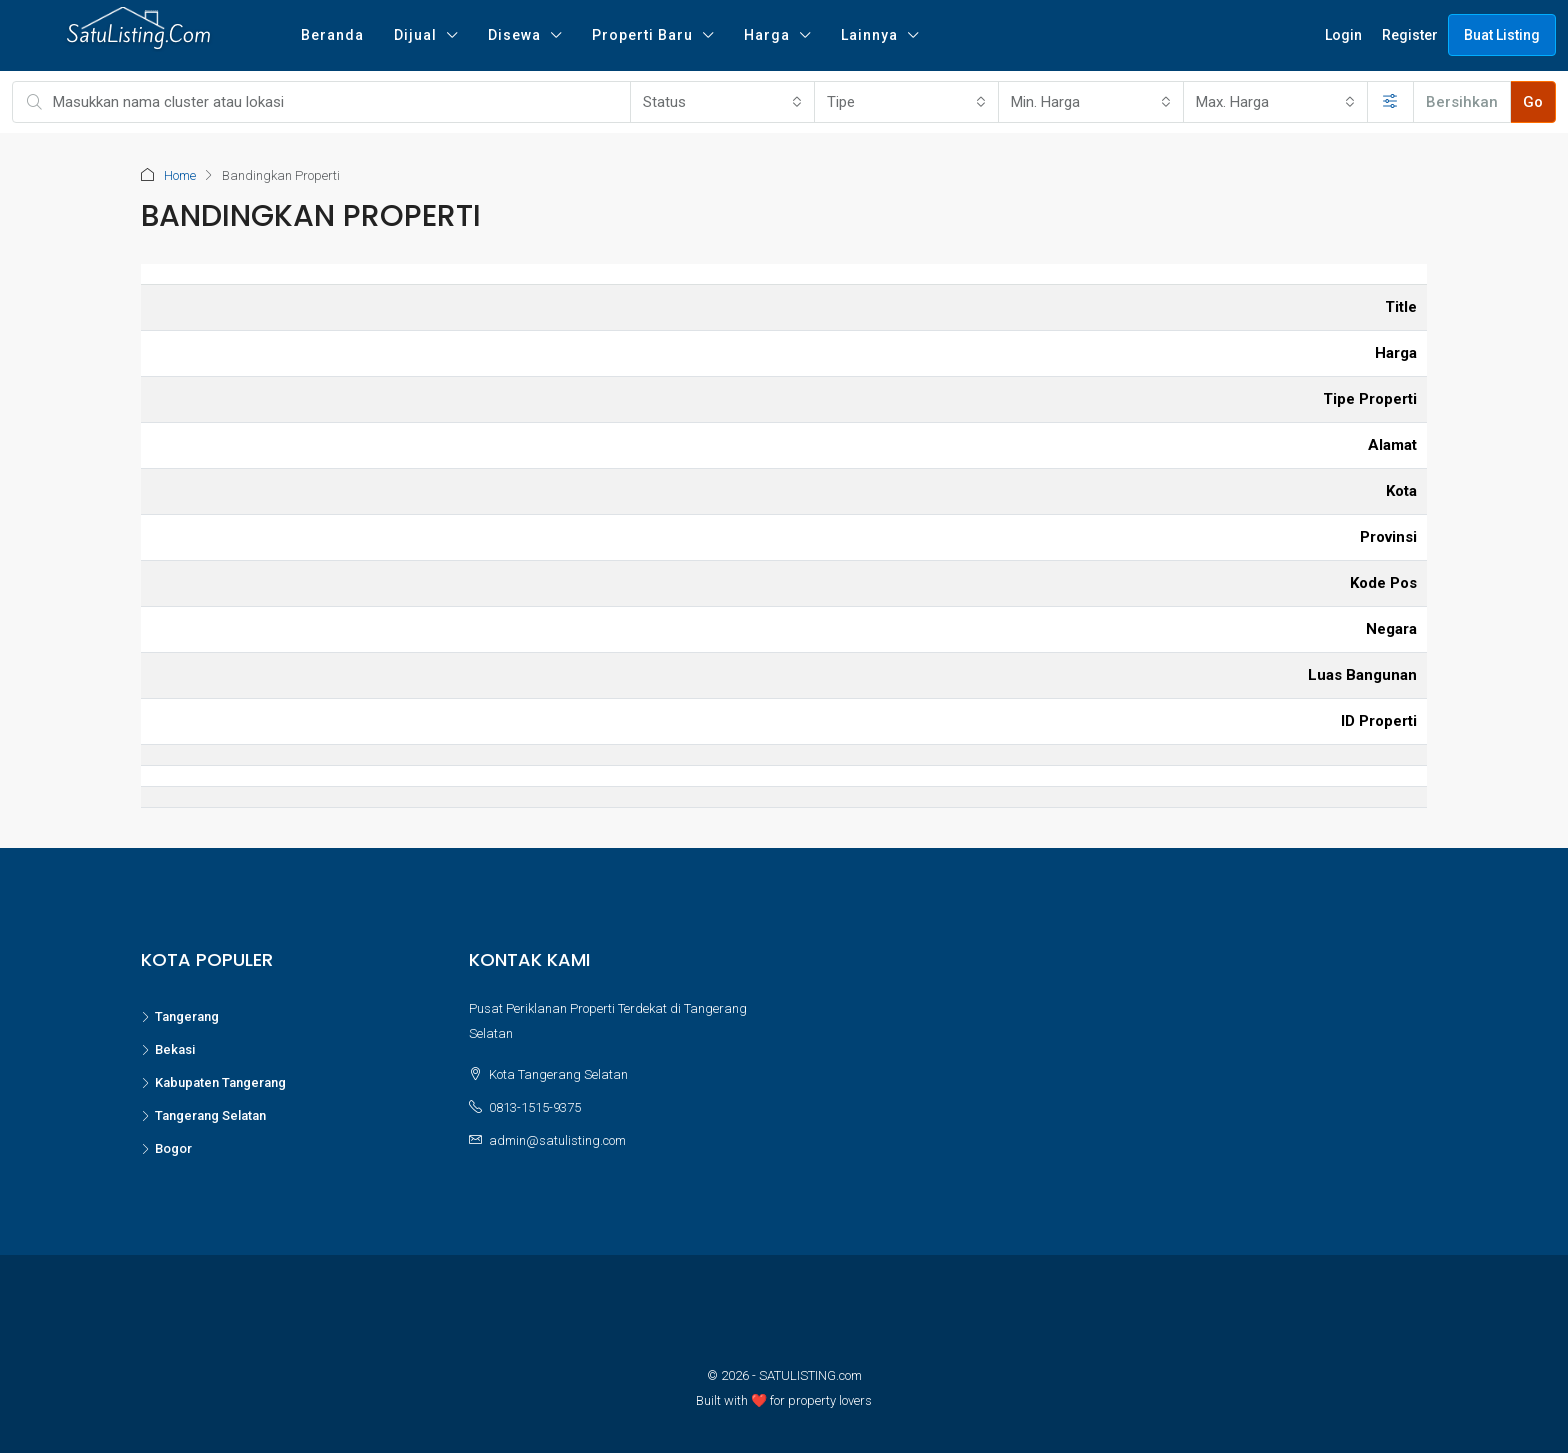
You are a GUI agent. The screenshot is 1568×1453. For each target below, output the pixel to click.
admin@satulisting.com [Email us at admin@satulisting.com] (557, 1140)
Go (1533, 102)
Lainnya (869, 35)
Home (180, 175)
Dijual (415, 35)
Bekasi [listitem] (168, 1049)
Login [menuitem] (1343, 35)
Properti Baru (642, 35)
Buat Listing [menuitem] (1502, 35)
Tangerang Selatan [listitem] (203, 1115)
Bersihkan (1462, 102)
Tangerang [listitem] (180, 1016)
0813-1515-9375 (535, 1107)
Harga (767, 35)
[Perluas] (1390, 102)
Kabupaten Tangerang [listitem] (213, 1082)
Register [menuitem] (1410, 35)
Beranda (332, 35)
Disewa (514, 35)
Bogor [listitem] (166, 1148)
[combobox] (722, 102)
